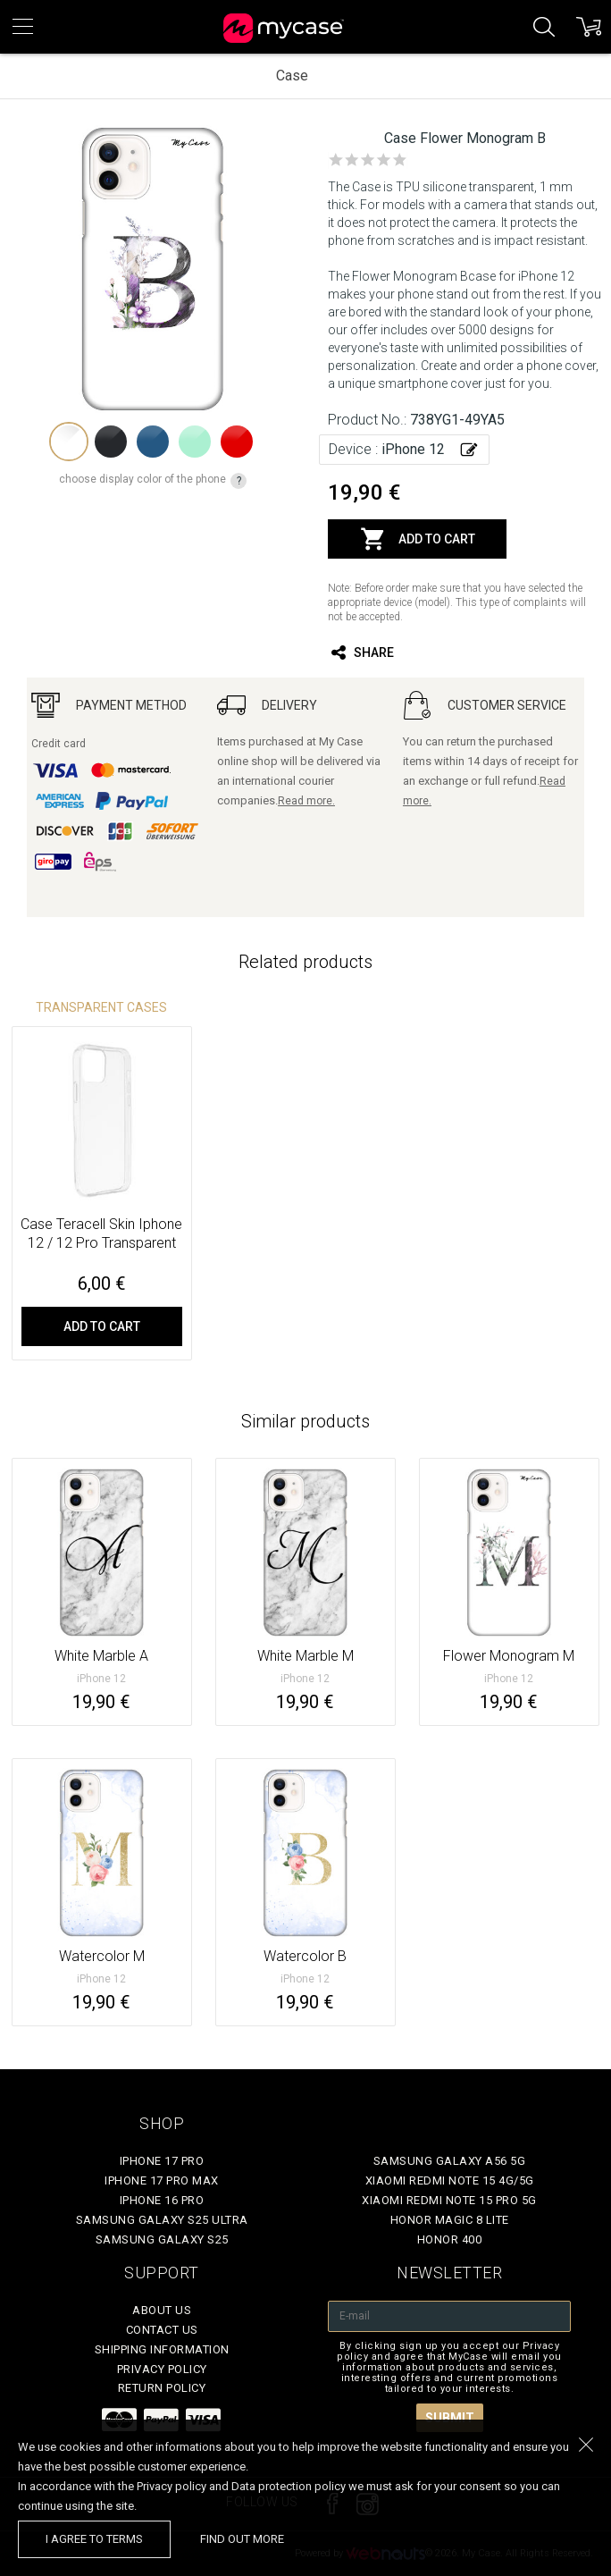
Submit (449, 2418)
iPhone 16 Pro (162, 2200)
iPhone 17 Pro (162, 2161)
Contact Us (162, 2329)
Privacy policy (162, 2369)
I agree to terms (94, 2539)
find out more (242, 2539)
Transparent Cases (101, 1007)
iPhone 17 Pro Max (162, 2180)
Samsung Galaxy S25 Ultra (162, 2220)
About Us (161, 2310)
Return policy (162, 2388)
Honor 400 (449, 2239)
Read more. (306, 801)
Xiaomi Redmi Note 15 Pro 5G (449, 2200)
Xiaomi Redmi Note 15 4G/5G (449, 2180)
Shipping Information (162, 2349)
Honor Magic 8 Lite (449, 2220)
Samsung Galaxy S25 (162, 2239)
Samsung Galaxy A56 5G (449, 2161)
